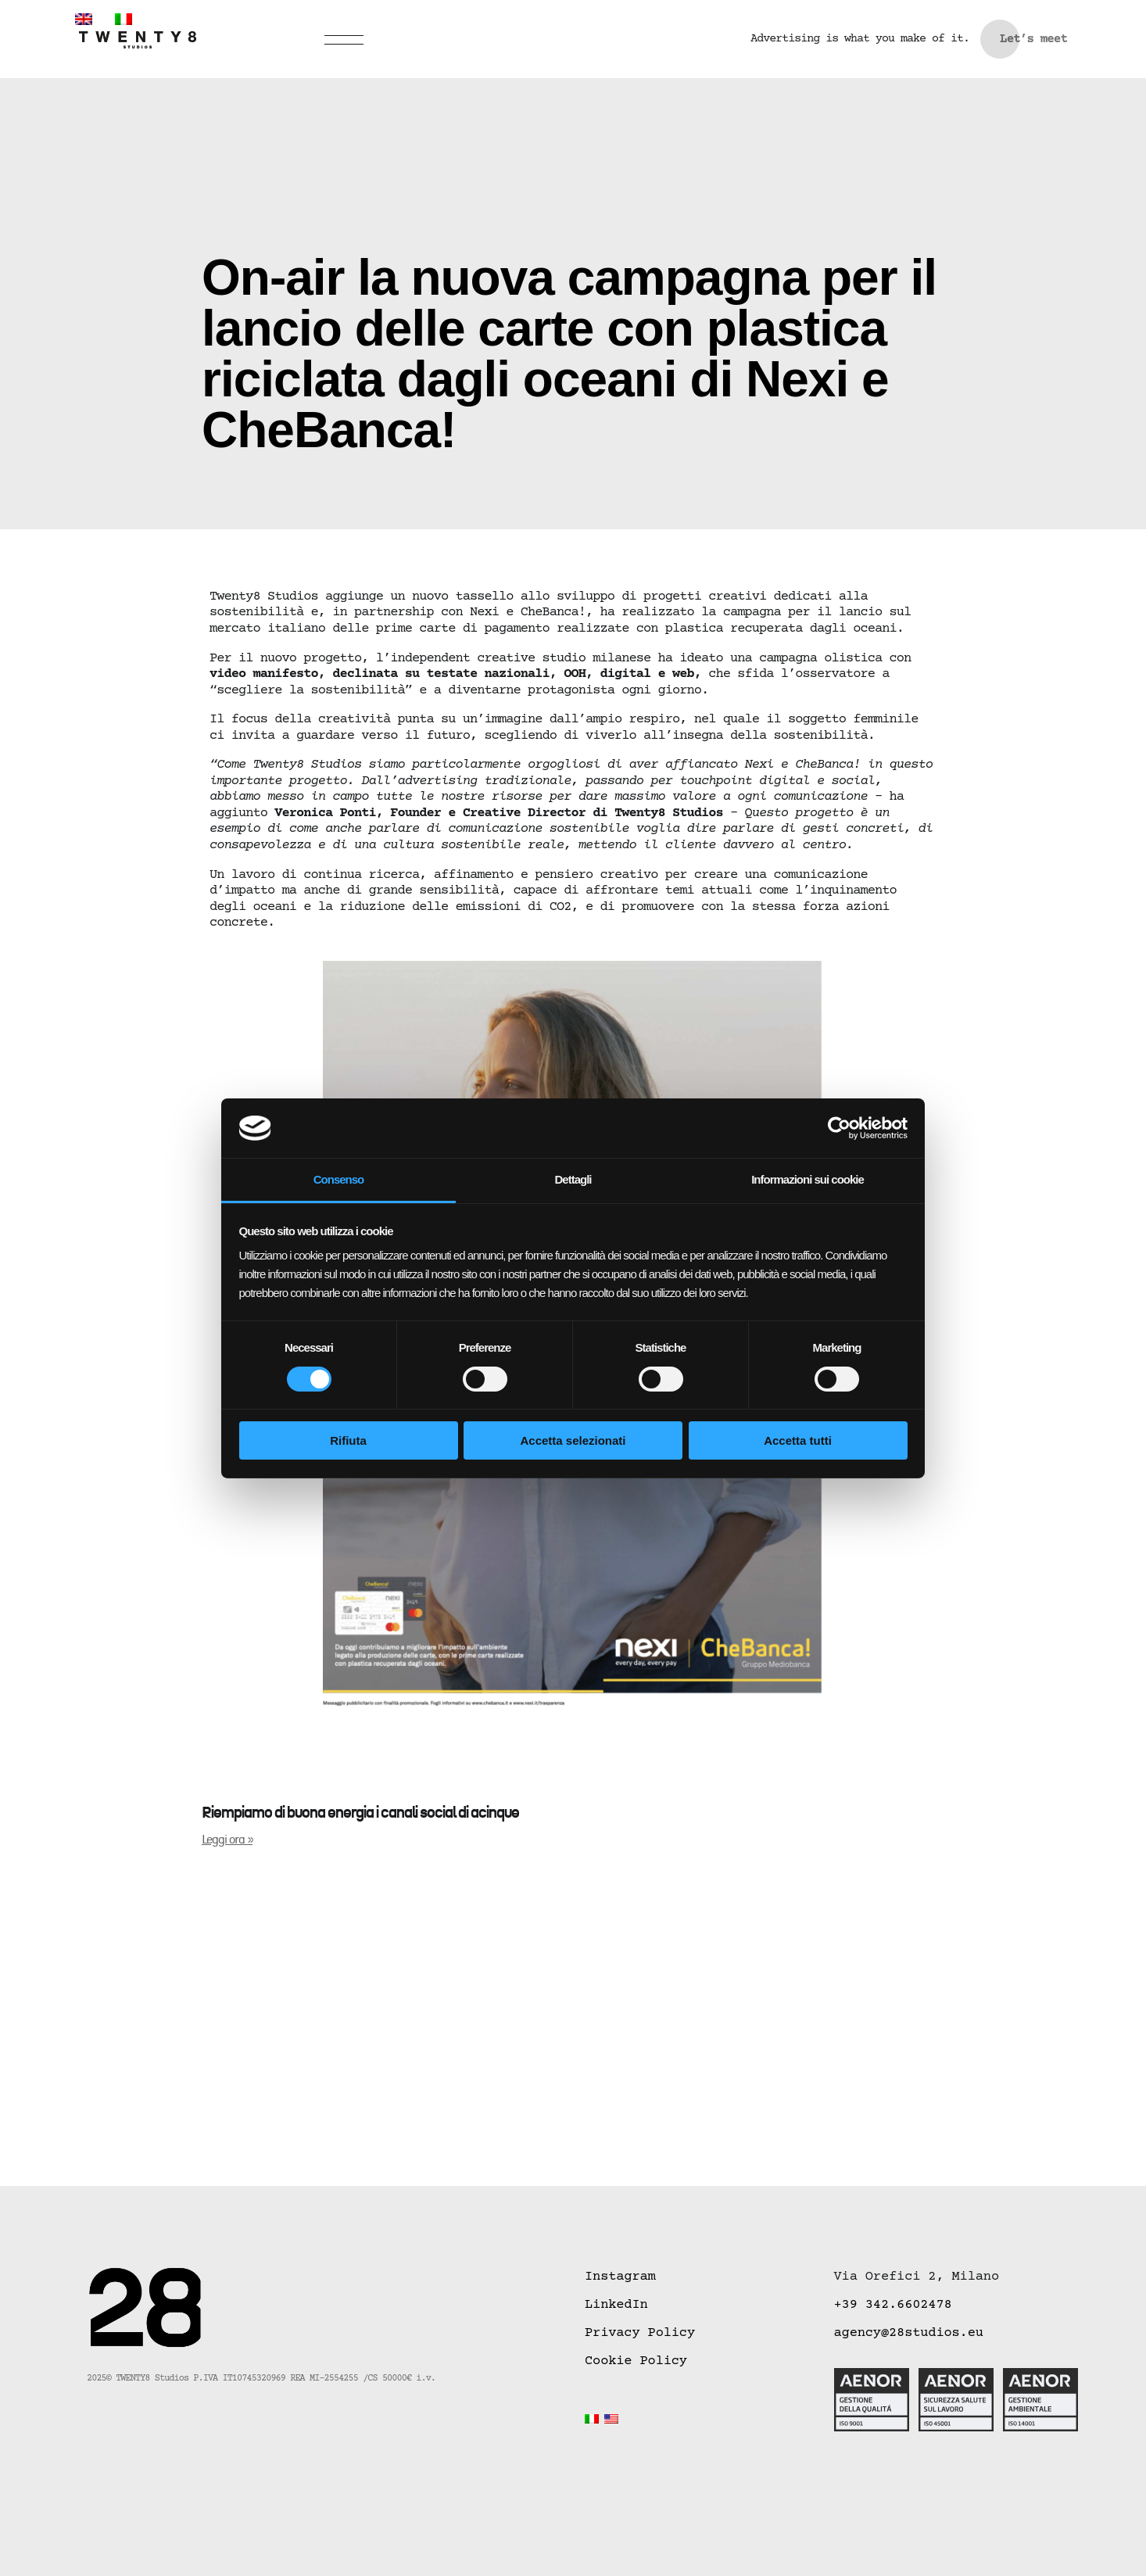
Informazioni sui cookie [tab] (807, 1179)
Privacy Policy (640, 2333)
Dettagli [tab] (572, 1179)
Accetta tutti (798, 1440)
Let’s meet (1033, 39)
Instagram (620, 2277)
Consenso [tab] (338, 1179)
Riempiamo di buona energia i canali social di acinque (360, 1813)
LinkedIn (616, 2305)
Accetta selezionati (572, 1440)
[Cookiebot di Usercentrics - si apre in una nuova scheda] (839, 1128)
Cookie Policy (636, 2361)
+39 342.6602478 (893, 2305)
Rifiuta (348, 1440)
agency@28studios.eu (908, 2333)
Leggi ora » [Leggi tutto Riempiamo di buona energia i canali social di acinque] (227, 1839)
